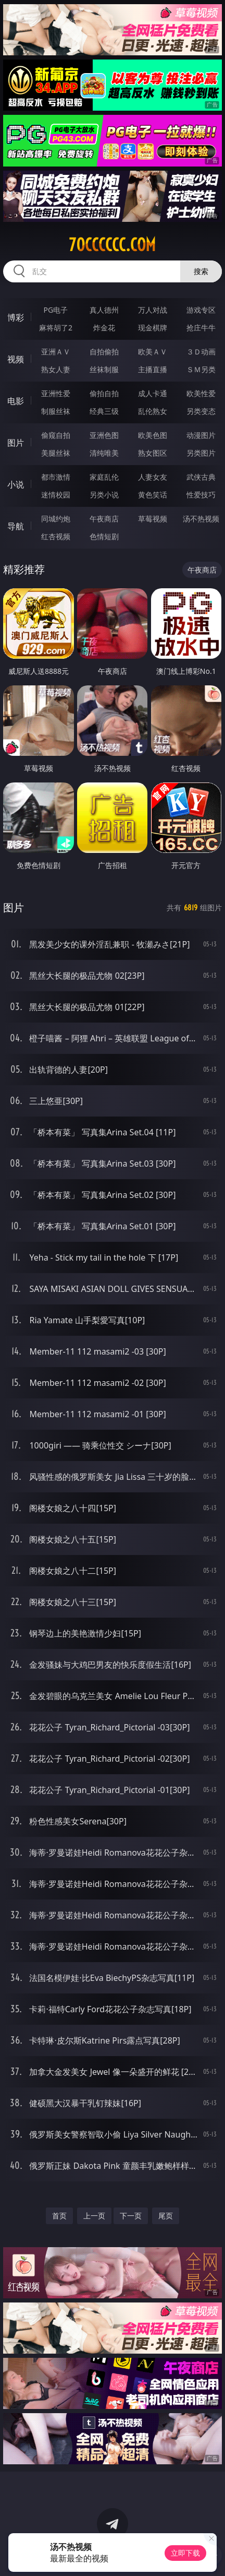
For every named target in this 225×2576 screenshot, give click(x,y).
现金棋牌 (152, 328)
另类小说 (104, 495)
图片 (15, 442)
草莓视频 (152, 519)
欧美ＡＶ (152, 352)
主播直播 (152, 369)
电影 (15, 401)
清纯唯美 (104, 453)
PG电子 (56, 310)
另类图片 (201, 453)
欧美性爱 (201, 393)
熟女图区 (152, 453)
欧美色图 (152, 435)
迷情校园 (55, 495)
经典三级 (104, 411)
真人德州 (104, 310)
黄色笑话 (152, 495)
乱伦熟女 (152, 411)
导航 (15, 526)
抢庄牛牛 (201, 328)
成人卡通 (152, 393)
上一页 (94, 2216)
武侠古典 (201, 477)
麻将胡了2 (55, 328)
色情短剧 (104, 536)
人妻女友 (152, 477)
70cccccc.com (112, 244)
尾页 (165, 2216)
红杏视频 (55, 536)
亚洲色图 (104, 435)
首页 (59, 2216)
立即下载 (185, 2553)
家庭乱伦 (104, 477)
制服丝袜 (55, 411)
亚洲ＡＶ (55, 352)
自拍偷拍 (104, 352)
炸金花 (104, 328)
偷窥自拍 (55, 435)
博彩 (15, 317)
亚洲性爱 (55, 393)
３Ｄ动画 (201, 352)
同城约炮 (55, 519)
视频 (15, 359)
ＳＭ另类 (201, 369)
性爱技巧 (201, 495)
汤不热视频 (201, 519)
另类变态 (201, 411)
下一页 (131, 2216)
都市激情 (55, 477)
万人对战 (152, 310)
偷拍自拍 (104, 393)
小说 (15, 484)
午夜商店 (104, 519)
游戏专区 (201, 310)
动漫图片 (201, 435)
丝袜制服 (104, 369)
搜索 (201, 271)
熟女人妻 (55, 369)
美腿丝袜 (55, 453)
